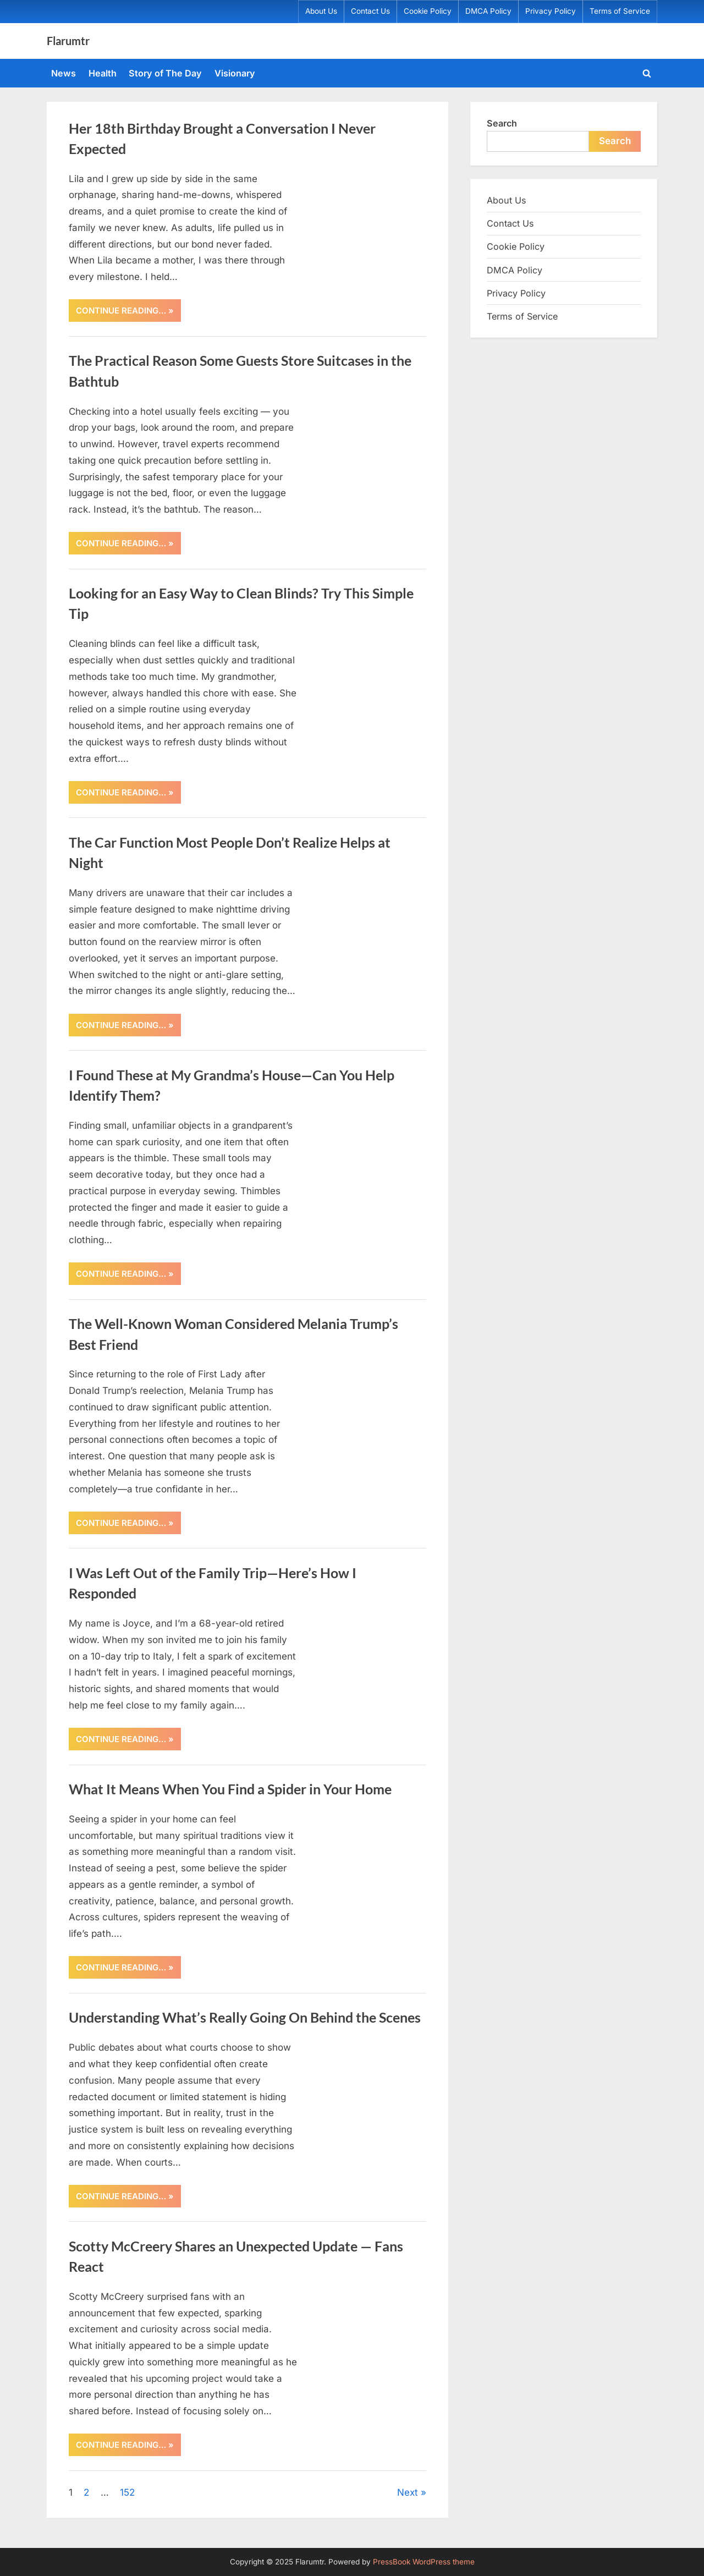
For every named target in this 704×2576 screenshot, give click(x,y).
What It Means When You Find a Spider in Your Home (230, 1789)
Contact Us (370, 11)
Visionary (235, 73)
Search (502, 123)
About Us (321, 11)
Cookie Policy (428, 11)
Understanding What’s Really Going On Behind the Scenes (245, 2017)
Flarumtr (68, 40)
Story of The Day (165, 73)
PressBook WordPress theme (424, 2561)
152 (127, 2492)
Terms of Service (620, 11)
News (63, 73)
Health (103, 73)
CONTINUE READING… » (128, 313)
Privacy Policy (550, 11)
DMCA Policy (488, 11)
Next (407, 2492)
